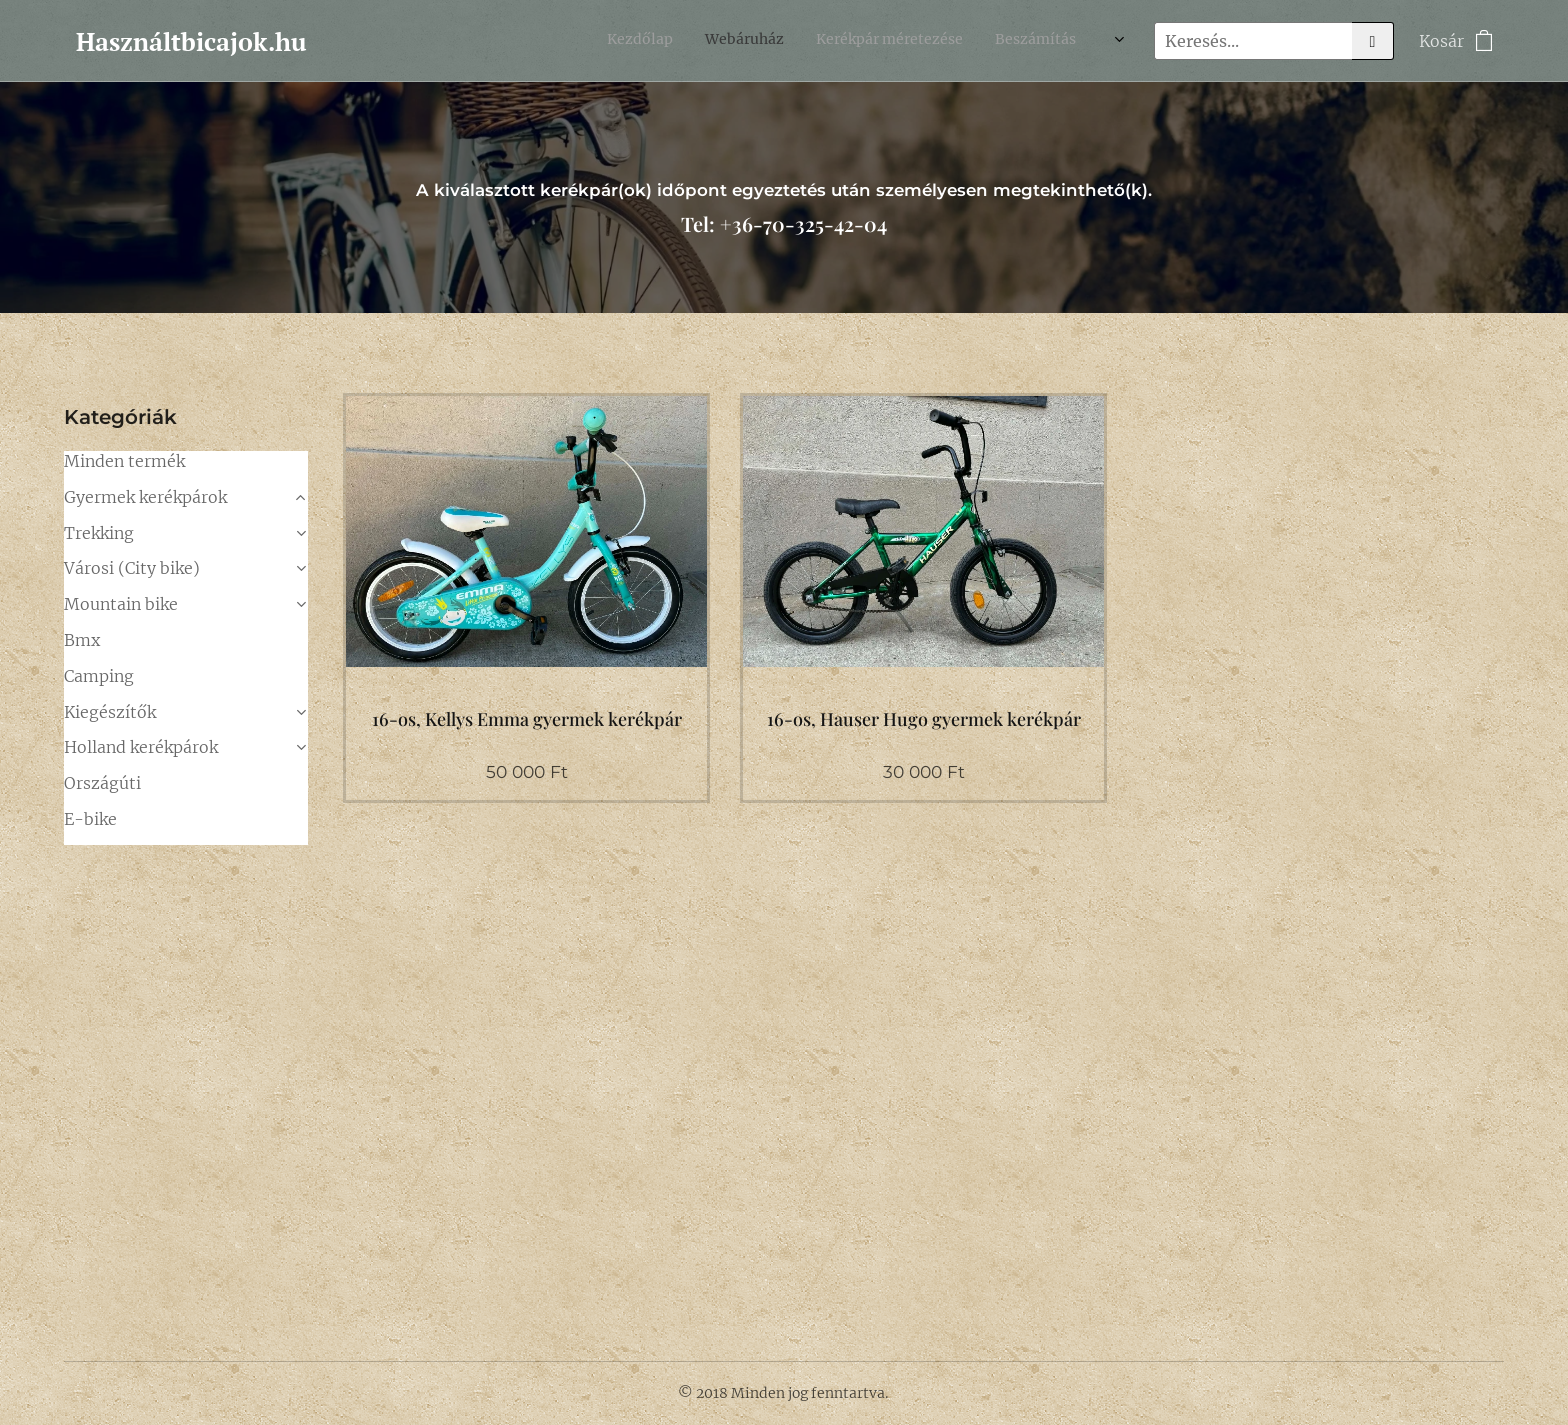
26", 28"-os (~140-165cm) (157, 757)
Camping (99, 947)
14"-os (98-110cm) (155, 568)
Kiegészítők (110, 983)
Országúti (102, 1054)
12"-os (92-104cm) (156, 532)
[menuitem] (675, 41)
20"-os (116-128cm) (160, 675)
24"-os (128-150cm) (160, 711)
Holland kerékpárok (141, 1018)
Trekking (99, 804)
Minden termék (124, 461)
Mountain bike (121, 875)
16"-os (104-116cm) (159, 604)
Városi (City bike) (132, 839)
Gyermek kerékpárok (145, 496)
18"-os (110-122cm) (158, 640)
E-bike (90, 1090)
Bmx (82, 911)
